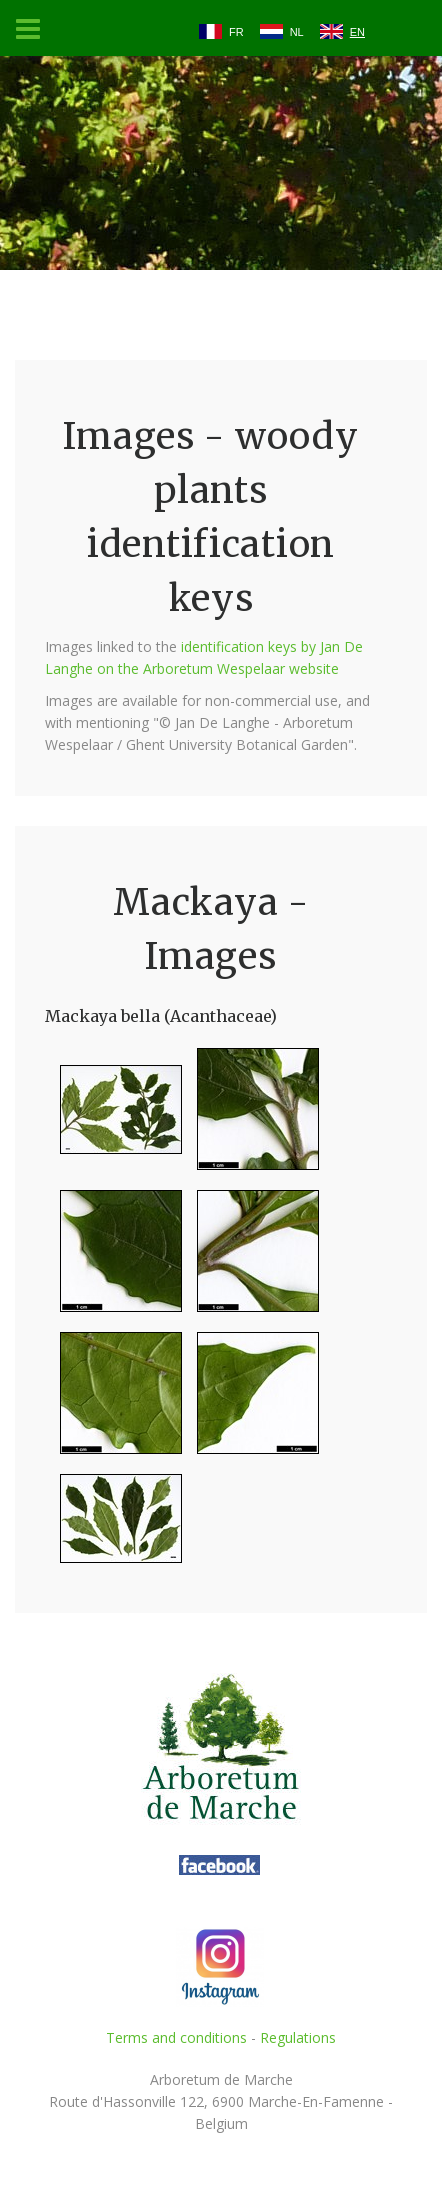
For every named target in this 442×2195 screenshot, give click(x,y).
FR (236, 32)
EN (357, 32)
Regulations (298, 2037)
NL (297, 32)
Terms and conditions (176, 2037)
